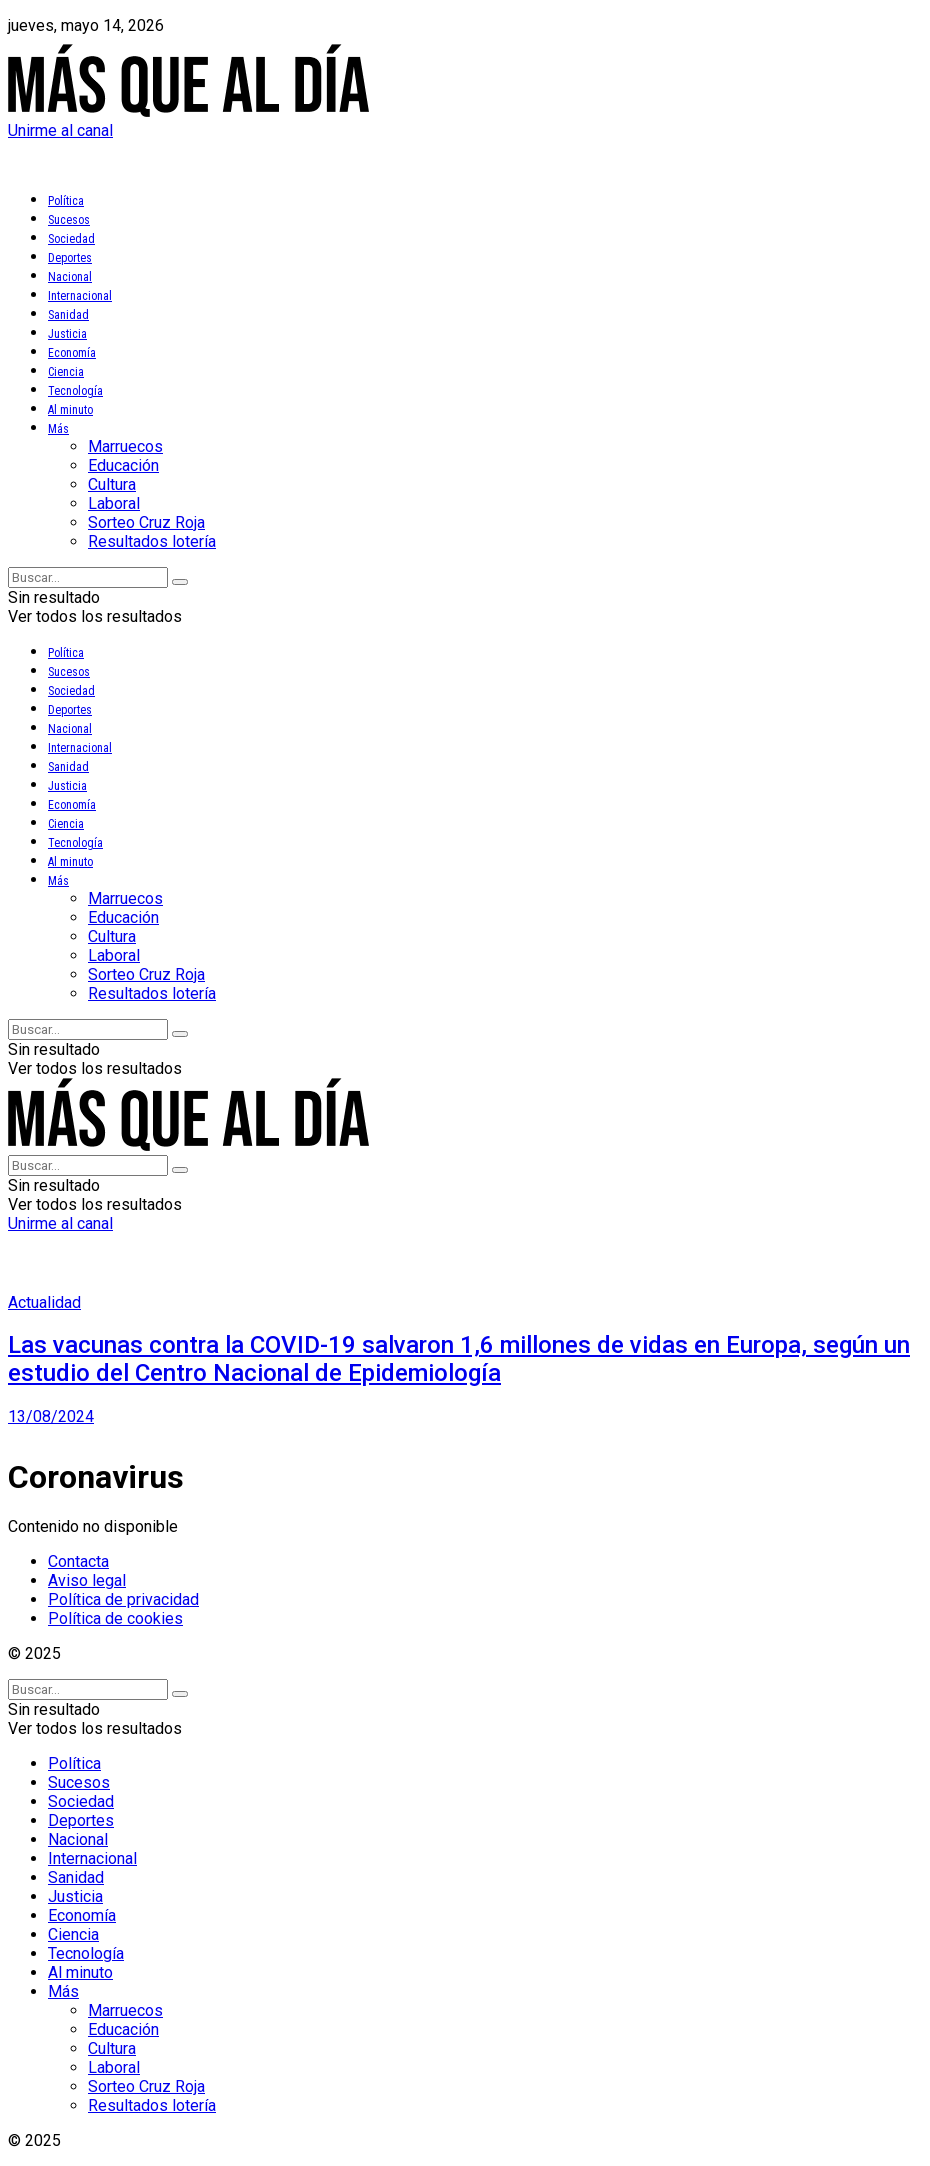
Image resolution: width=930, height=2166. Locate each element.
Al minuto (70, 410)
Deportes (70, 258)
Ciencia (66, 372)
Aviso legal (87, 1580)
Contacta (78, 1561)
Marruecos (125, 446)
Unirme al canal (60, 130)
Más (58, 429)
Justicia (67, 334)
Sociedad (71, 239)
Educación (123, 465)
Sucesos (69, 220)
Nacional (70, 277)
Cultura (112, 484)
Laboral (114, 503)
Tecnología (75, 391)
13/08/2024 (51, 1416)
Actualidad (44, 1302)
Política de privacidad (123, 1599)
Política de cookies (115, 1618)
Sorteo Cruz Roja (146, 522)
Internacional (80, 296)
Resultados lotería (152, 541)
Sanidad (68, 315)
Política (66, 201)
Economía (72, 353)
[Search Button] (180, 582)
